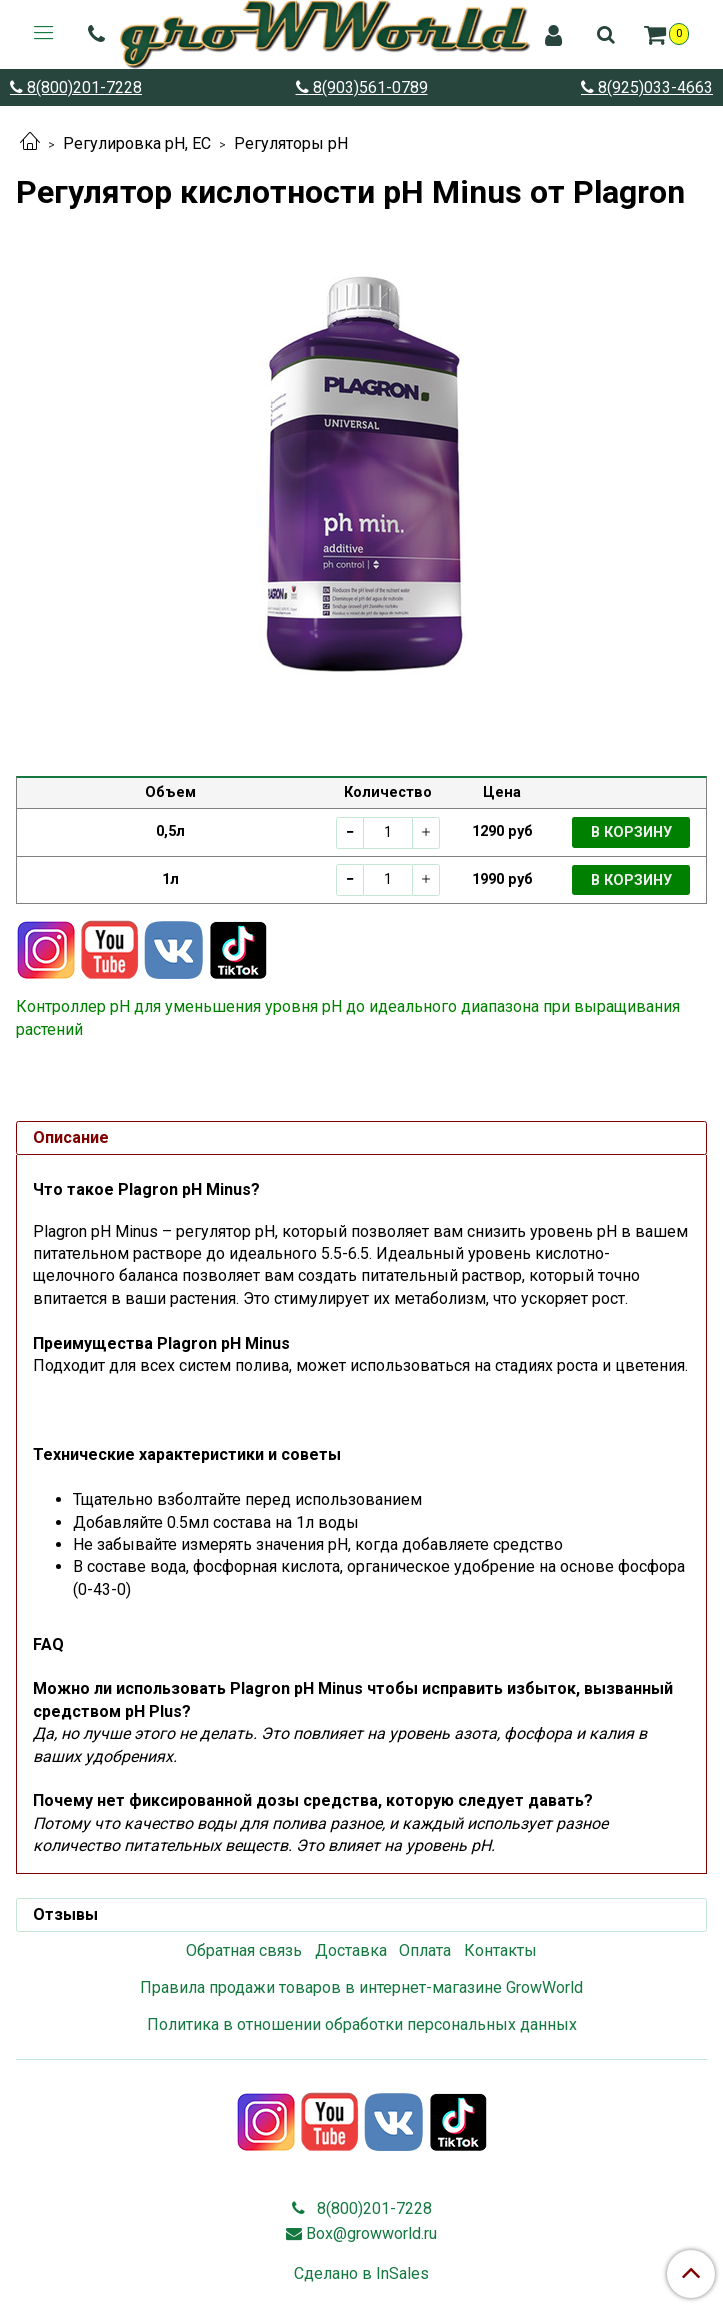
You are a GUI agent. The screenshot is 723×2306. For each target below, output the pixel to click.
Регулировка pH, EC (137, 143)
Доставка (351, 1950)
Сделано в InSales (361, 2274)
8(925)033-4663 (653, 87)
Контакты (500, 1950)
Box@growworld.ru (371, 2233)
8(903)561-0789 (368, 87)
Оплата (425, 1950)
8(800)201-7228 (82, 87)
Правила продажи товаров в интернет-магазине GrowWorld (361, 1987)
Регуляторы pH (291, 143)
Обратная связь (244, 1950)
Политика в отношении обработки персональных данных (362, 2024)
